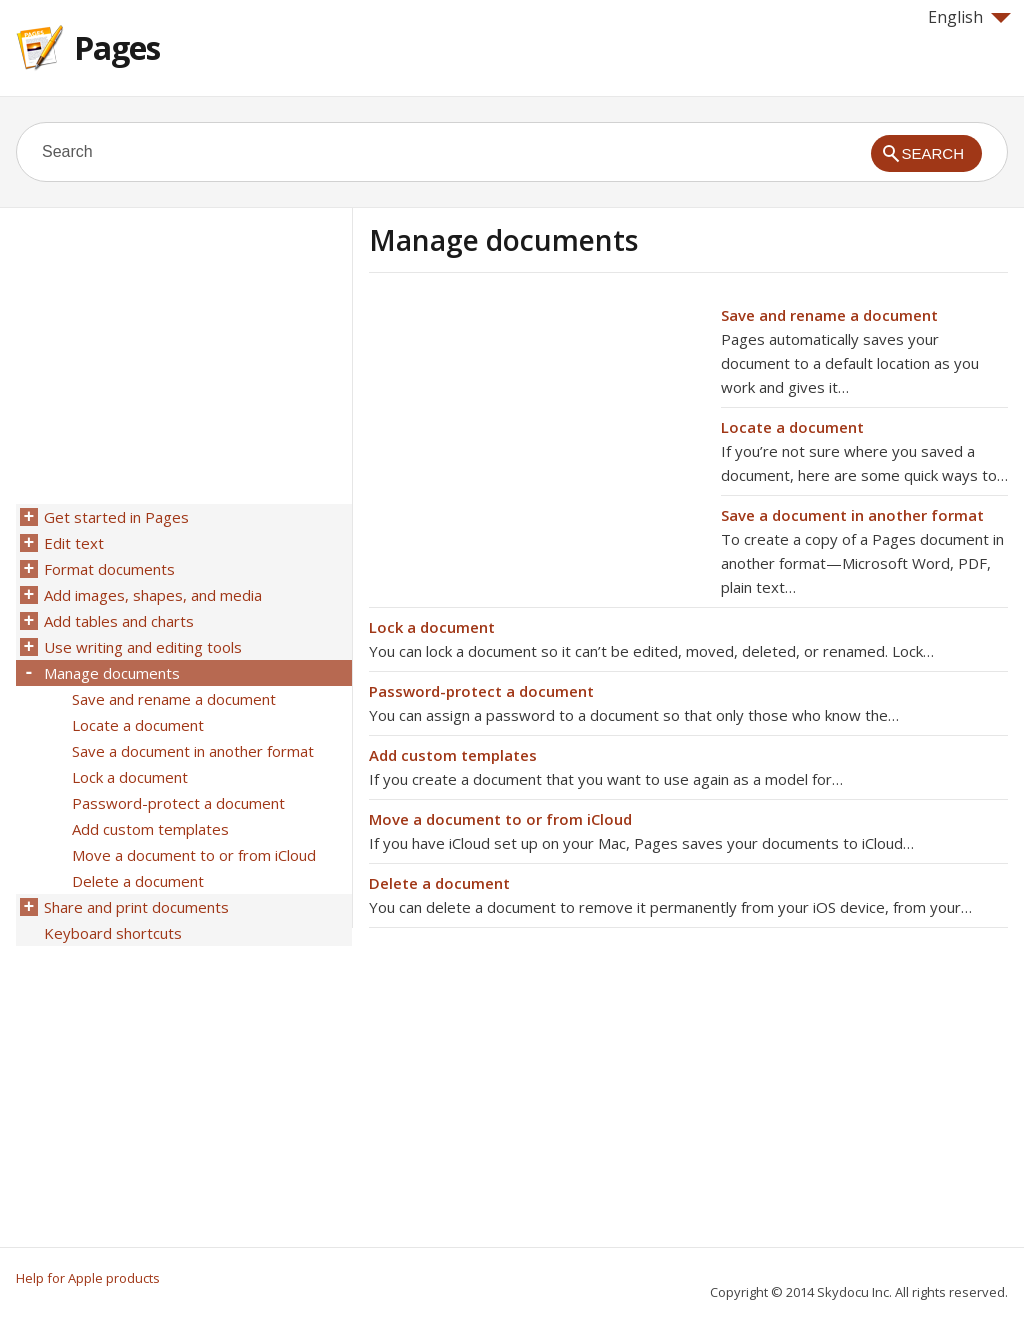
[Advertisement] (537, 443)
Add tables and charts (119, 621)
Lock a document (432, 627)
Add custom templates (453, 755)
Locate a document (792, 427)
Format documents (109, 569)
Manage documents (112, 673)
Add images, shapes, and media (153, 595)
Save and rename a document (829, 315)
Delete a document (439, 883)
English (969, 17)
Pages (117, 47)
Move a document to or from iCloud (500, 819)
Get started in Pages (116, 517)
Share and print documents (136, 907)
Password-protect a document (481, 691)
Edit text (74, 543)
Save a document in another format (852, 515)
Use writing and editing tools (143, 647)
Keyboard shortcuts (113, 933)
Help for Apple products (88, 1278)
